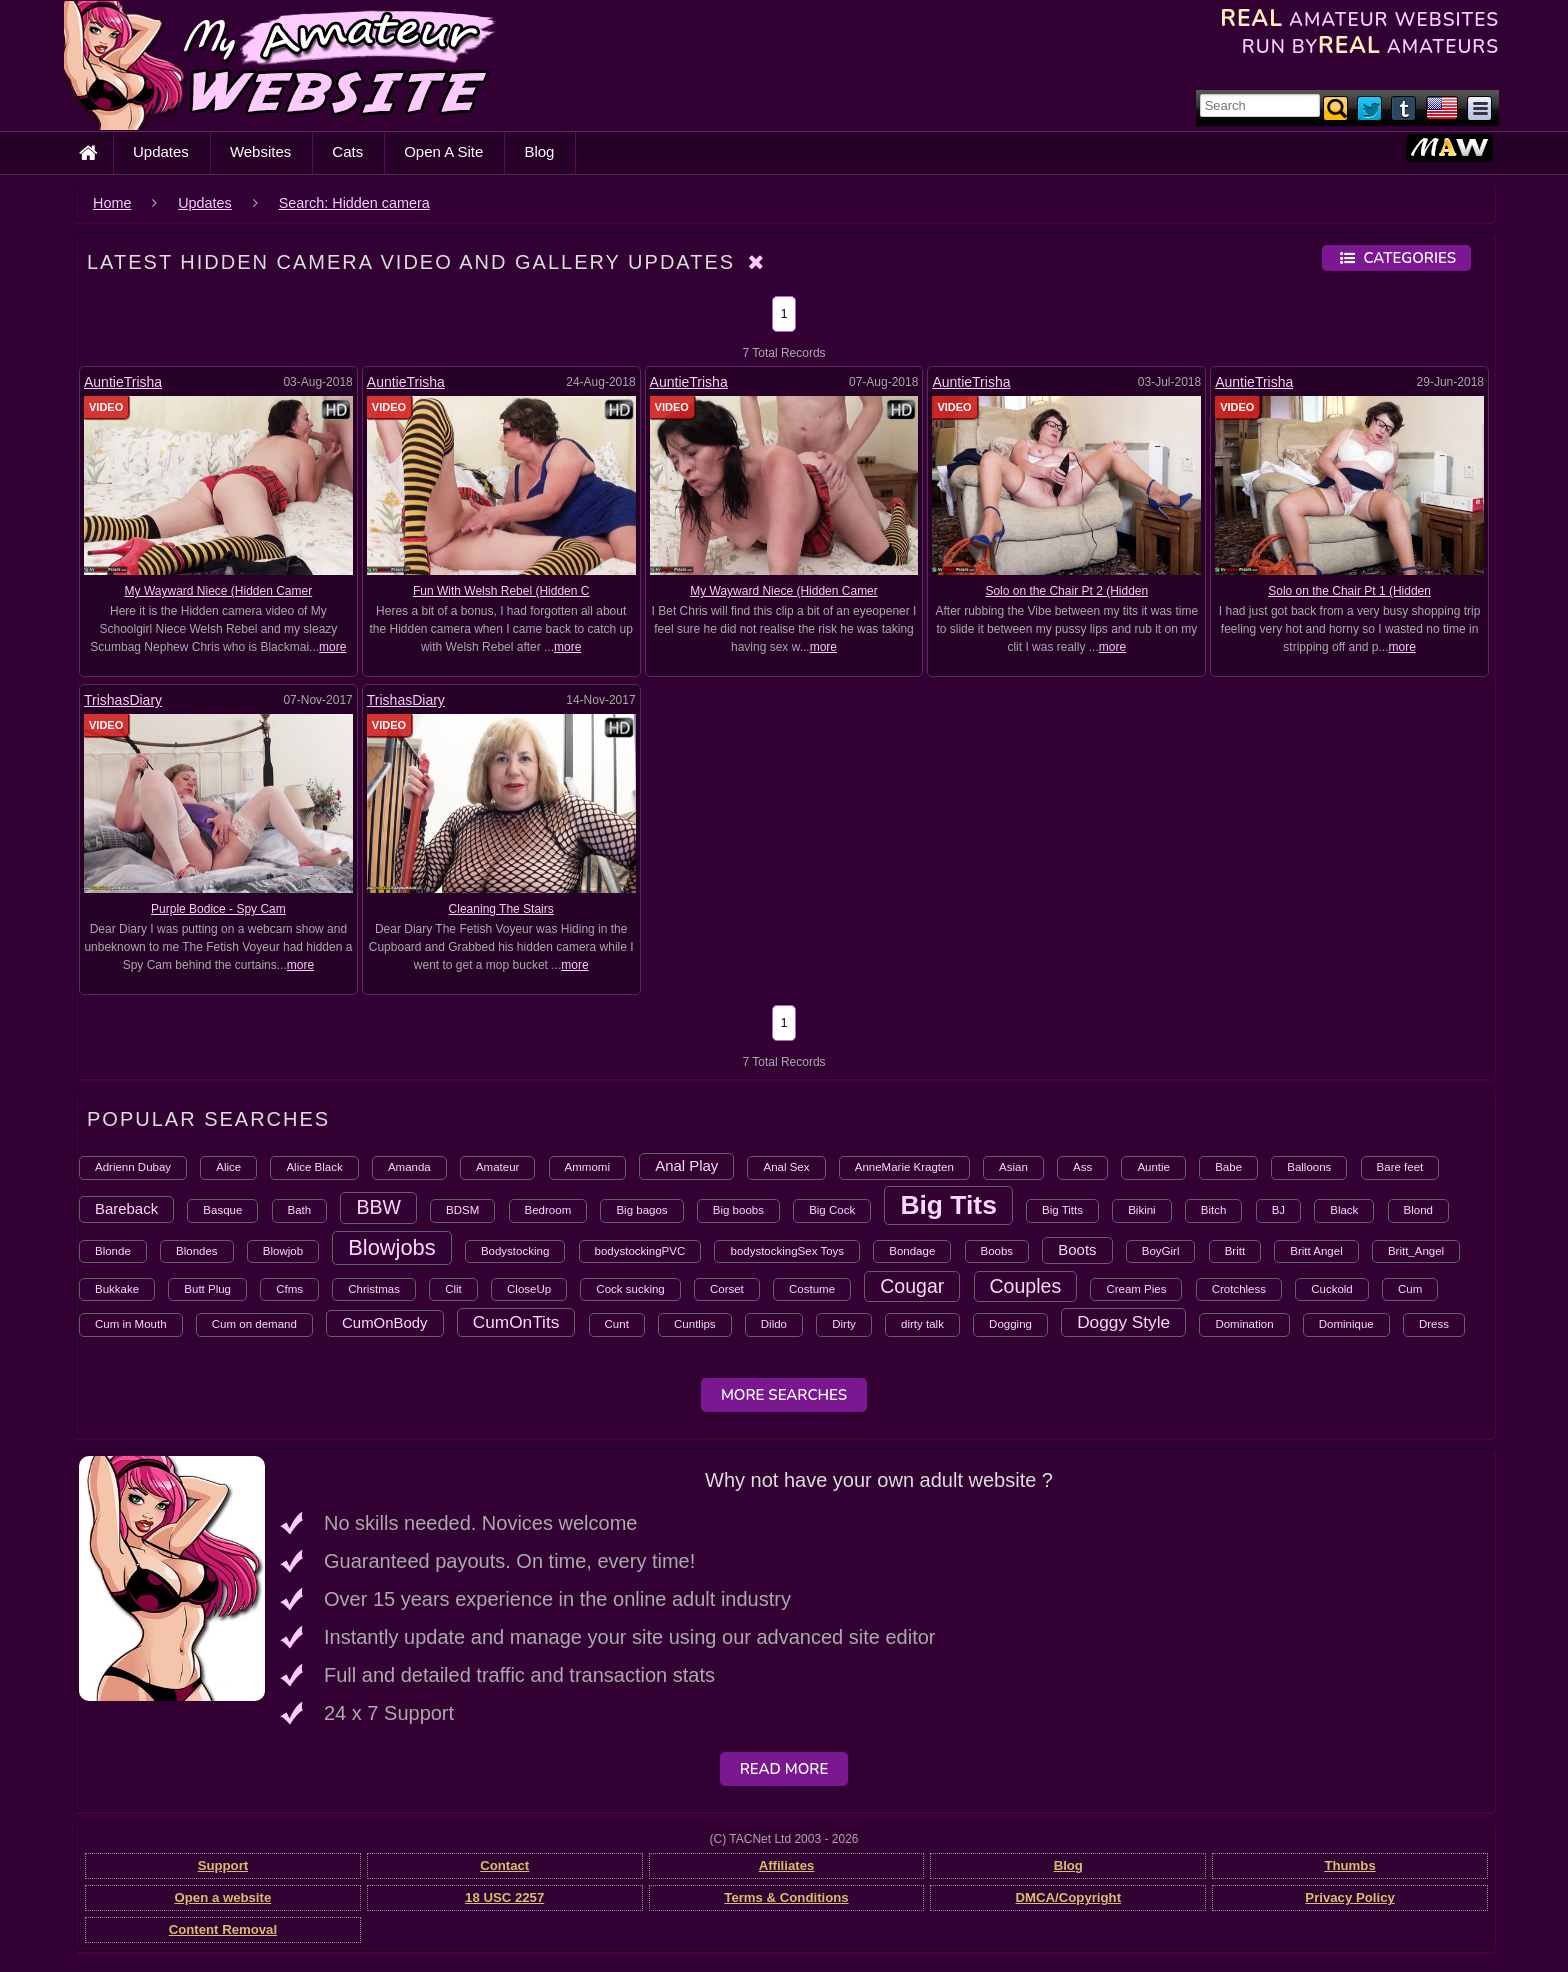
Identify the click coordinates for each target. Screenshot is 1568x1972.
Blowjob (283, 1251)
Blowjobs (391, 1247)
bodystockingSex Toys (787, 1251)
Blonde (113, 1251)
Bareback (126, 1208)
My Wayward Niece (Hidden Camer (219, 591)
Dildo (774, 1324)
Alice (228, 1167)
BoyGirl (1161, 1251)
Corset (727, 1289)
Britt (1235, 1251)
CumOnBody (385, 1322)
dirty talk (922, 1324)
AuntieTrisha (123, 382)
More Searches (784, 1395)
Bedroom (548, 1210)
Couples (1026, 1286)
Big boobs (738, 1210)
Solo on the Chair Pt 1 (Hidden (1349, 591)
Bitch (1214, 1210)
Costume (812, 1289)
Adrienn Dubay (133, 1167)
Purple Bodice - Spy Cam (218, 909)
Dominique (1346, 1324)
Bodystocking (515, 1251)
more (332, 647)
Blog (539, 151)
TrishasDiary (123, 700)
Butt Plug (207, 1289)
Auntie (1153, 1167)
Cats (347, 151)
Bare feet (1400, 1167)
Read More (784, 1769)
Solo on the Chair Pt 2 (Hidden (1066, 591)
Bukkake (117, 1289)
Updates (161, 151)
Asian (1013, 1167)
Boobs (997, 1251)
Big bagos (641, 1210)
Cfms (289, 1289)
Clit (453, 1289)
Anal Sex (786, 1167)
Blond (1418, 1210)
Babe (1228, 1167)
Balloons (1309, 1167)
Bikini (1141, 1210)
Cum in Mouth (131, 1324)
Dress (1434, 1324)
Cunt (617, 1324)
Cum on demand (254, 1324)
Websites (260, 151)
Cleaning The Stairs (501, 909)
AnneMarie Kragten (904, 1167)
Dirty (844, 1324)
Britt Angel (1316, 1251)
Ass (1082, 1167)
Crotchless (1239, 1289)
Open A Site (443, 151)
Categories (1396, 258)
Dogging (1010, 1324)
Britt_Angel (1416, 1251)
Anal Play (686, 1165)
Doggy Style (1123, 1322)
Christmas (374, 1289)
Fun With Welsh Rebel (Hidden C (501, 591)
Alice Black (314, 1167)
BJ (1278, 1210)
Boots (1077, 1249)
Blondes (197, 1251)
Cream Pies (1136, 1289)
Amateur (497, 1167)
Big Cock (832, 1210)
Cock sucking (630, 1289)
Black (1344, 1210)
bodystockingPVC (640, 1251)
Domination (1244, 1324)
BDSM (462, 1210)
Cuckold (1332, 1289)
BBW (378, 1207)
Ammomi (587, 1167)
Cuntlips (695, 1324)
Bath (300, 1210)
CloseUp (529, 1289)
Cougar (912, 1286)
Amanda (409, 1167)
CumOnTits (516, 1322)
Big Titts (1062, 1210)
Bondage (912, 1251)
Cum (1410, 1289)
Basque (222, 1210)
